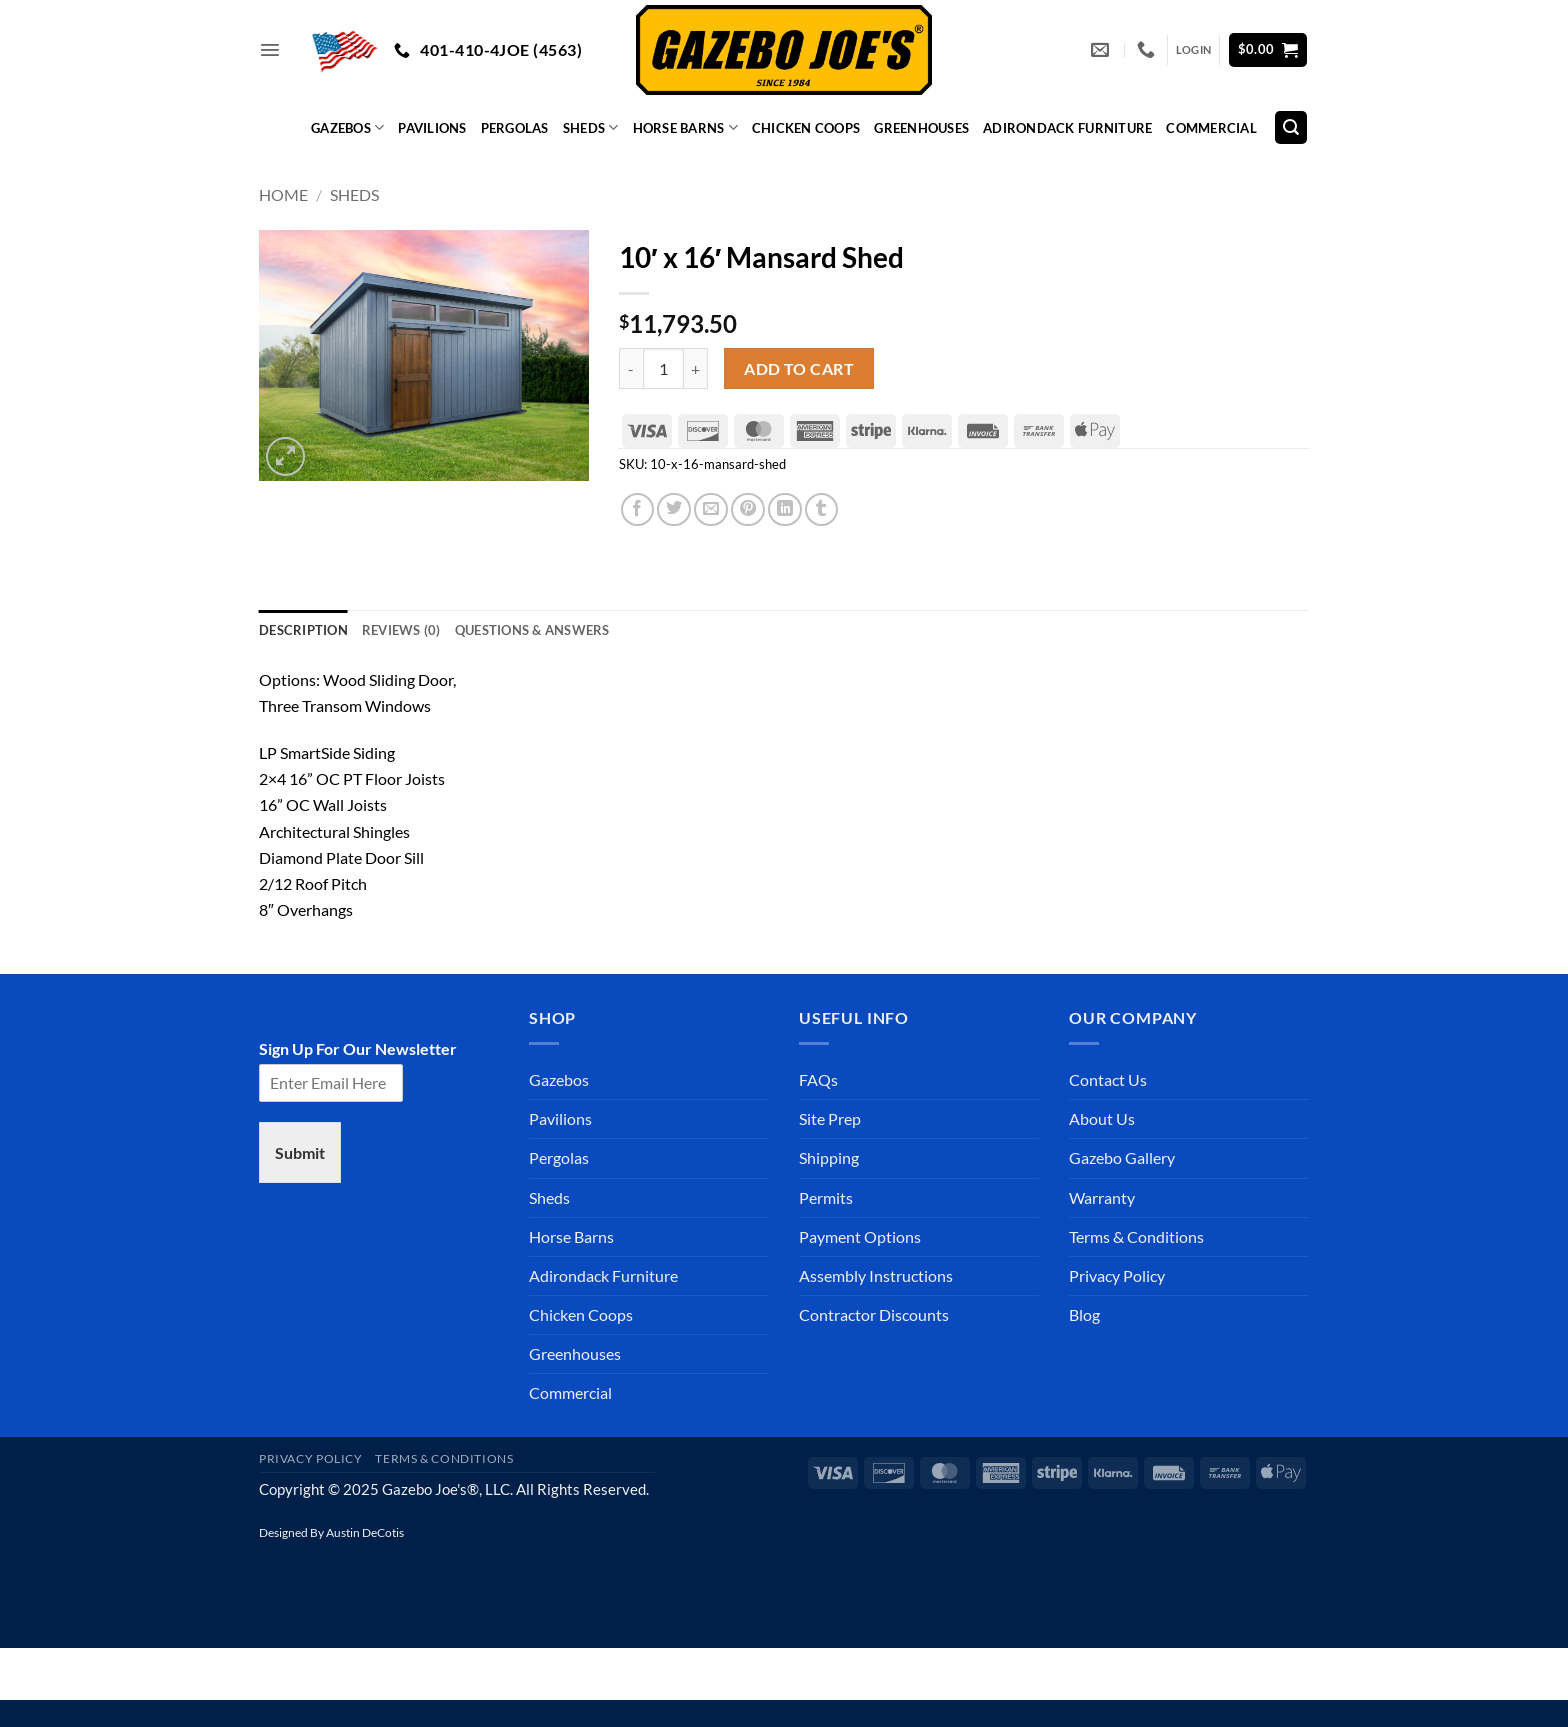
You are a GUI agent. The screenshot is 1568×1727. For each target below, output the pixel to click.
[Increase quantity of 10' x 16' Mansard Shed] (696, 368)
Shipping (829, 1157)
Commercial (1211, 128)
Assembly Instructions (876, 1275)
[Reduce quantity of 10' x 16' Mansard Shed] (631, 368)
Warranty (1102, 1197)
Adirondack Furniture (1067, 128)
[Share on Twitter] (674, 510)
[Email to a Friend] (711, 510)
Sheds (591, 127)
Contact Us (1108, 1079)
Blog (1084, 1314)
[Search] (1291, 127)
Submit (300, 1152)
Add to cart (799, 368)
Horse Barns (685, 127)
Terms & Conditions (1136, 1236)
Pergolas (515, 128)
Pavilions (432, 128)
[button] (270, 50)
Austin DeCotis (365, 1532)
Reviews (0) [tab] (401, 630)
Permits (826, 1197)
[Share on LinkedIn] (785, 510)
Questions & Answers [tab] (532, 630)
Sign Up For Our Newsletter (358, 1048)
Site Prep (830, 1118)
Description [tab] (303, 630)
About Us (1102, 1118)
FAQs (818, 1079)
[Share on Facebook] (638, 510)
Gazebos (347, 127)
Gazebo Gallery (1122, 1157)
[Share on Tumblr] (822, 510)
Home (283, 194)
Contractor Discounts (874, 1314)
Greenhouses (921, 128)
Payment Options (860, 1236)
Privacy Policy (1117, 1275)
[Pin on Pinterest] (748, 510)
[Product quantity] (663, 368)
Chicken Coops (806, 128)
